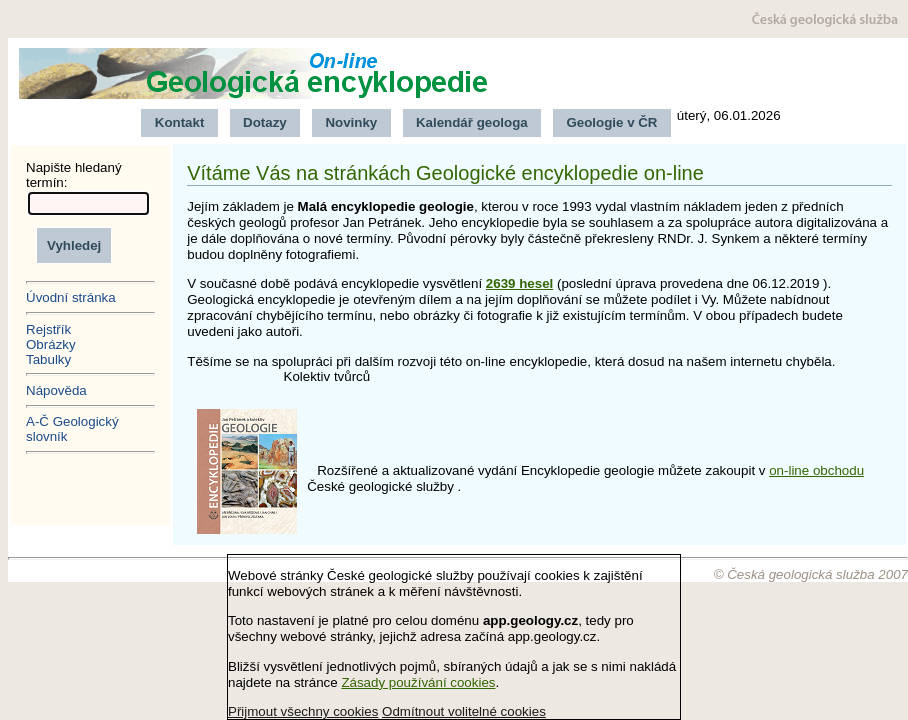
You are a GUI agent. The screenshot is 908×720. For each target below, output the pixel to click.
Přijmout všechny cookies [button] (303, 711)
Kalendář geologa (472, 122)
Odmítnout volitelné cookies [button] (464, 711)
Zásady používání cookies (418, 682)
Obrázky (51, 344)
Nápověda (56, 390)
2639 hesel (519, 283)
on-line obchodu (816, 470)
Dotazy (265, 122)
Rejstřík (48, 329)
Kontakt (180, 122)
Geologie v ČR (611, 122)
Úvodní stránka (71, 297)
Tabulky (48, 359)
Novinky (351, 122)
